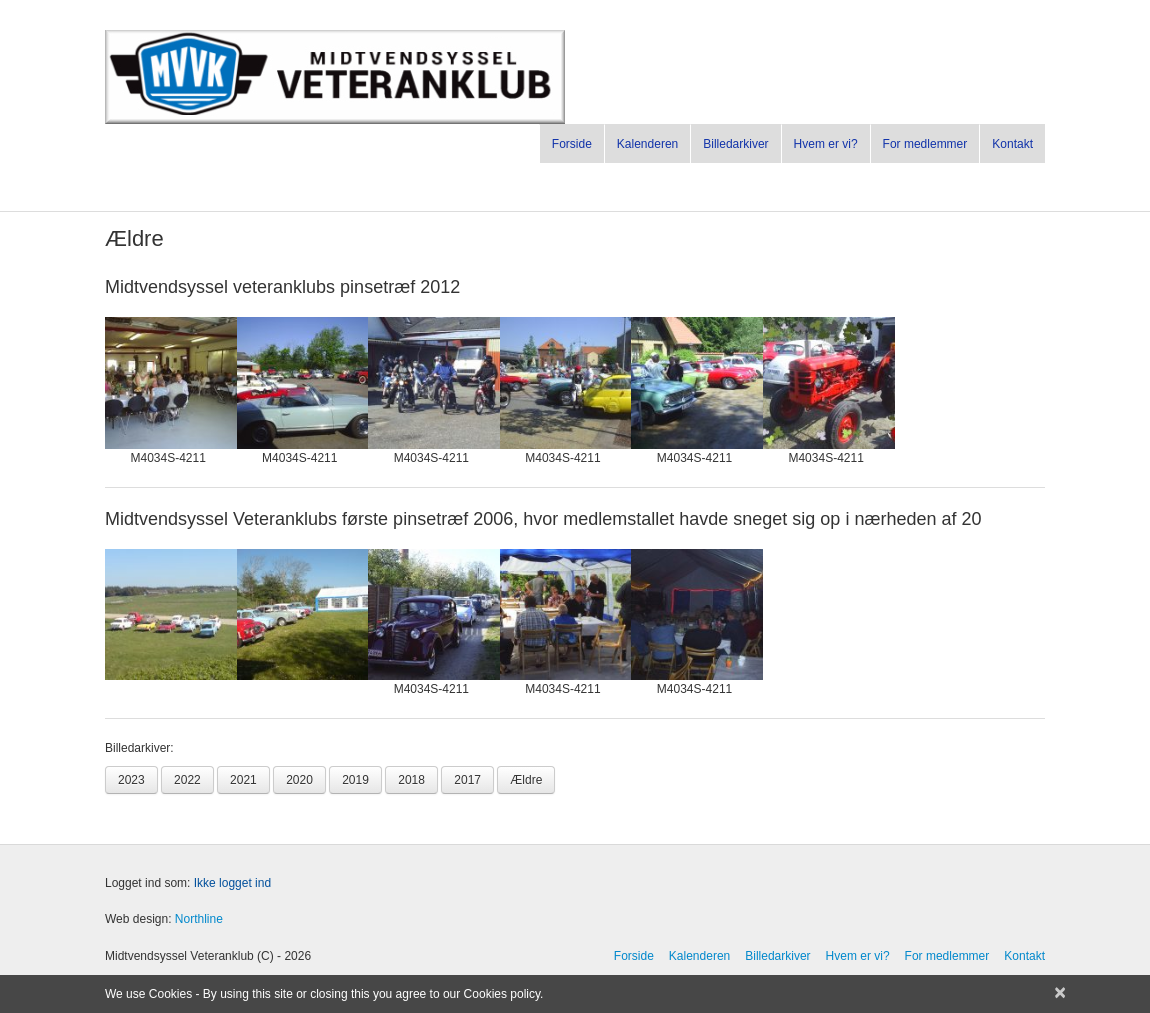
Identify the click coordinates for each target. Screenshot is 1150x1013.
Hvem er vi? (826, 144)
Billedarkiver (735, 144)
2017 (467, 780)
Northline (199, 919)
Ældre (526, 780)
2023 (131, 780)
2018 (411, 780)
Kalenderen (647, 144)
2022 (187, 780)
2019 (355, 780)
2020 (299, 780)
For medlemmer (925, 144)
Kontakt (1012, 144)
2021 (243, 780)
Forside (572, 144)
